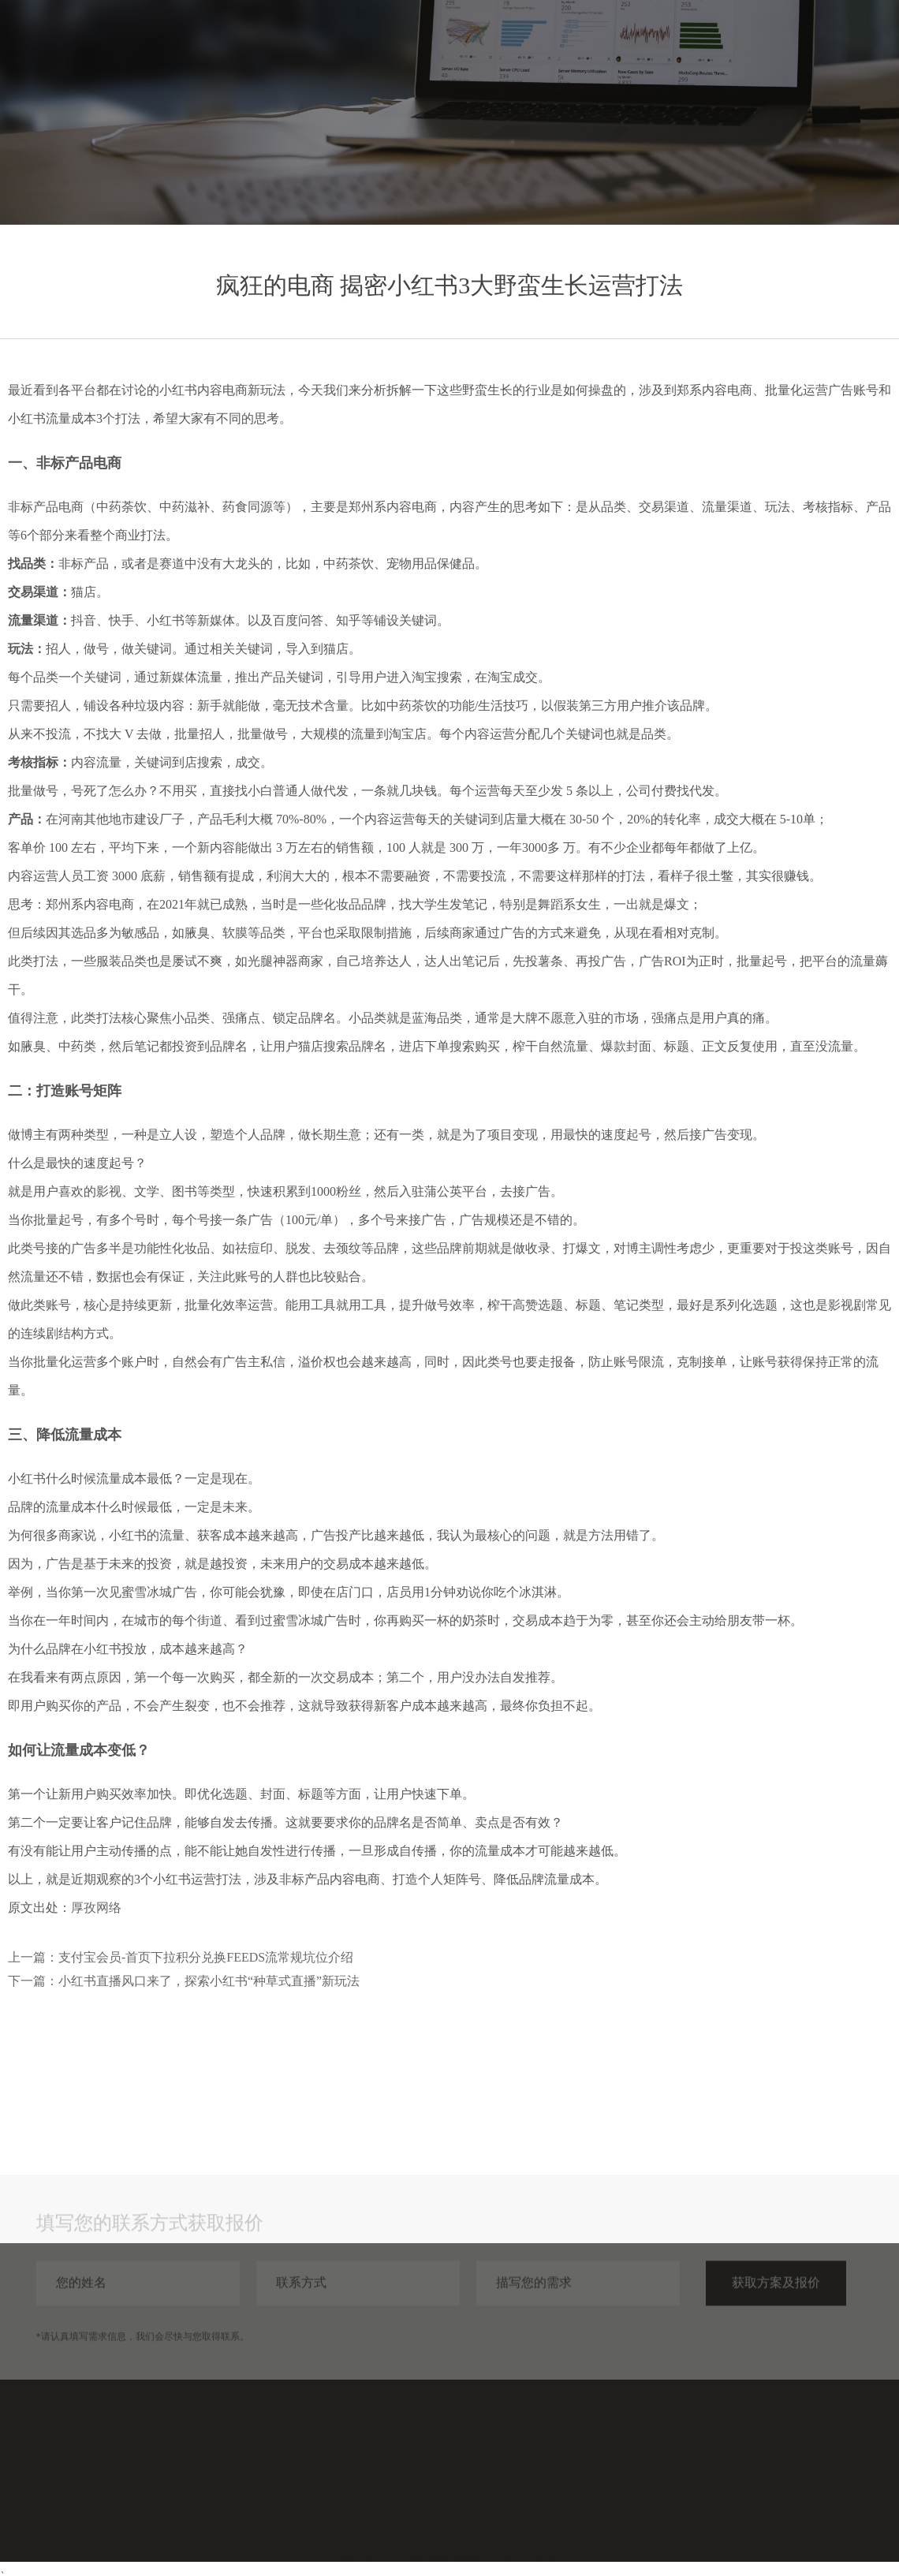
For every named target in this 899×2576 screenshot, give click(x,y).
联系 (850, 45)
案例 (679, 45)
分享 (736, 45)
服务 (623, 45)
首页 (566, 45)
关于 (793, 45)
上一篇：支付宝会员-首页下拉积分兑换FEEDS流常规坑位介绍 (180, 1957)
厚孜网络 (96, 1907)
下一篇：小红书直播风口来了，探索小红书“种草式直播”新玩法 (184, 1981)
